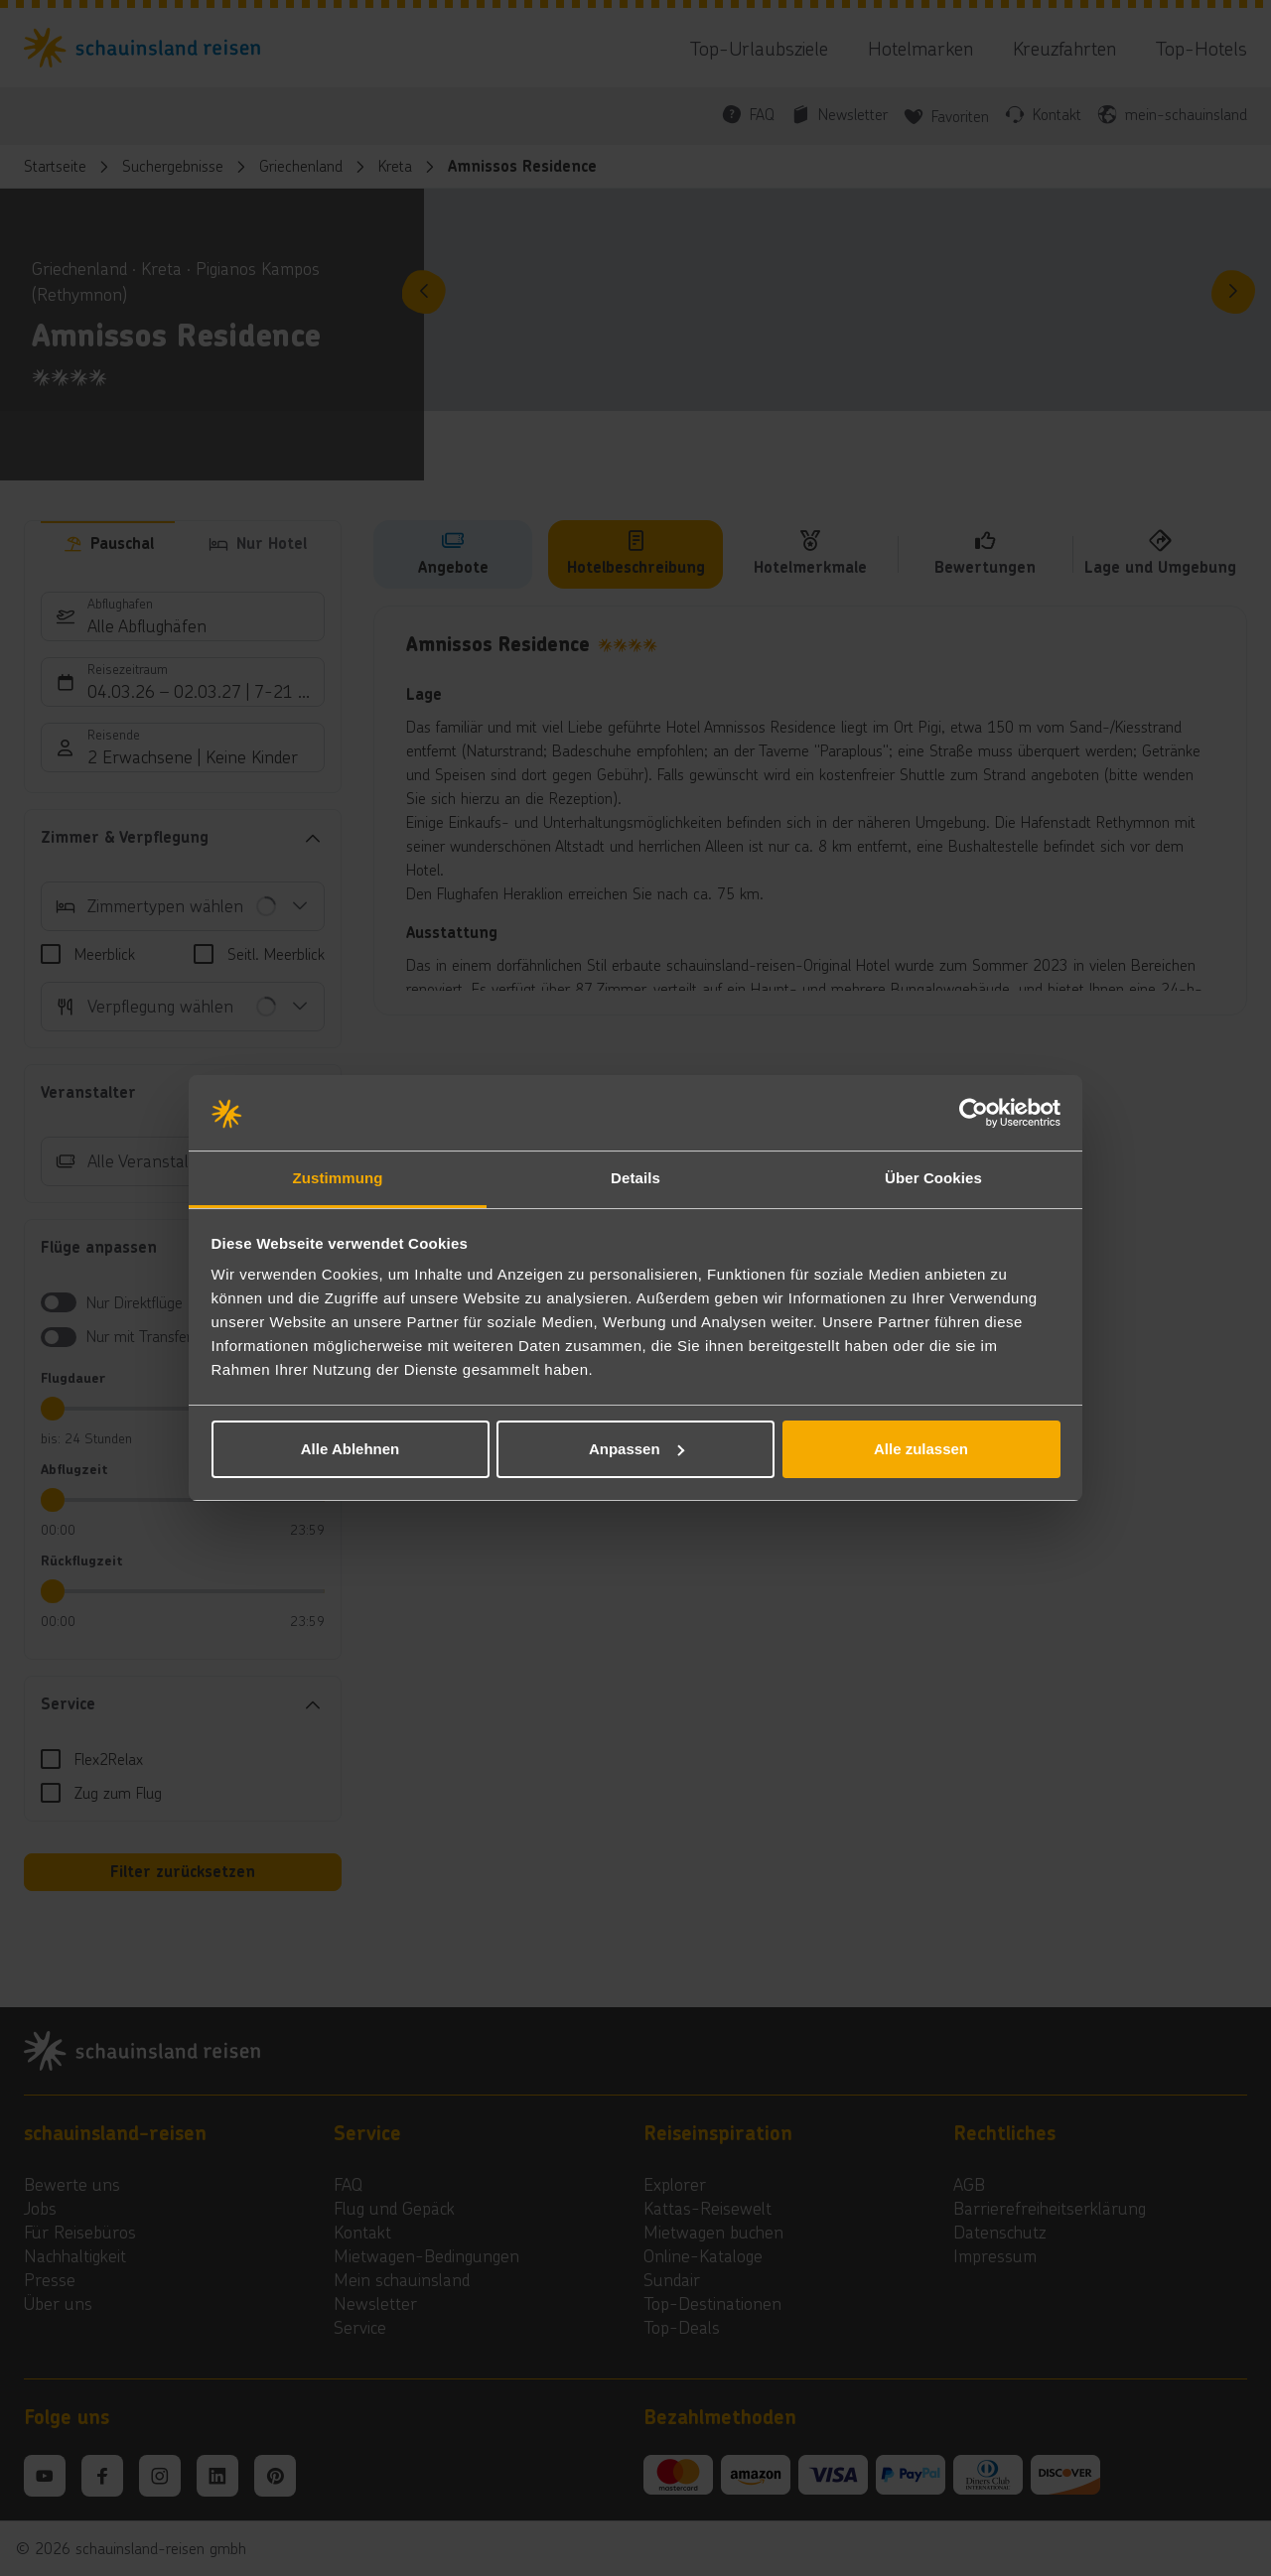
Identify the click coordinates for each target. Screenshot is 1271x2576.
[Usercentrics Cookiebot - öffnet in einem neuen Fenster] (973, 1113)
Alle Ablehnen (350, 1448)
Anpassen (636, 1448)
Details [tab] (635, 1177)
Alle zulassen (921, 1448)
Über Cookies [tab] (933, 1177)
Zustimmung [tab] (338, 1177)
